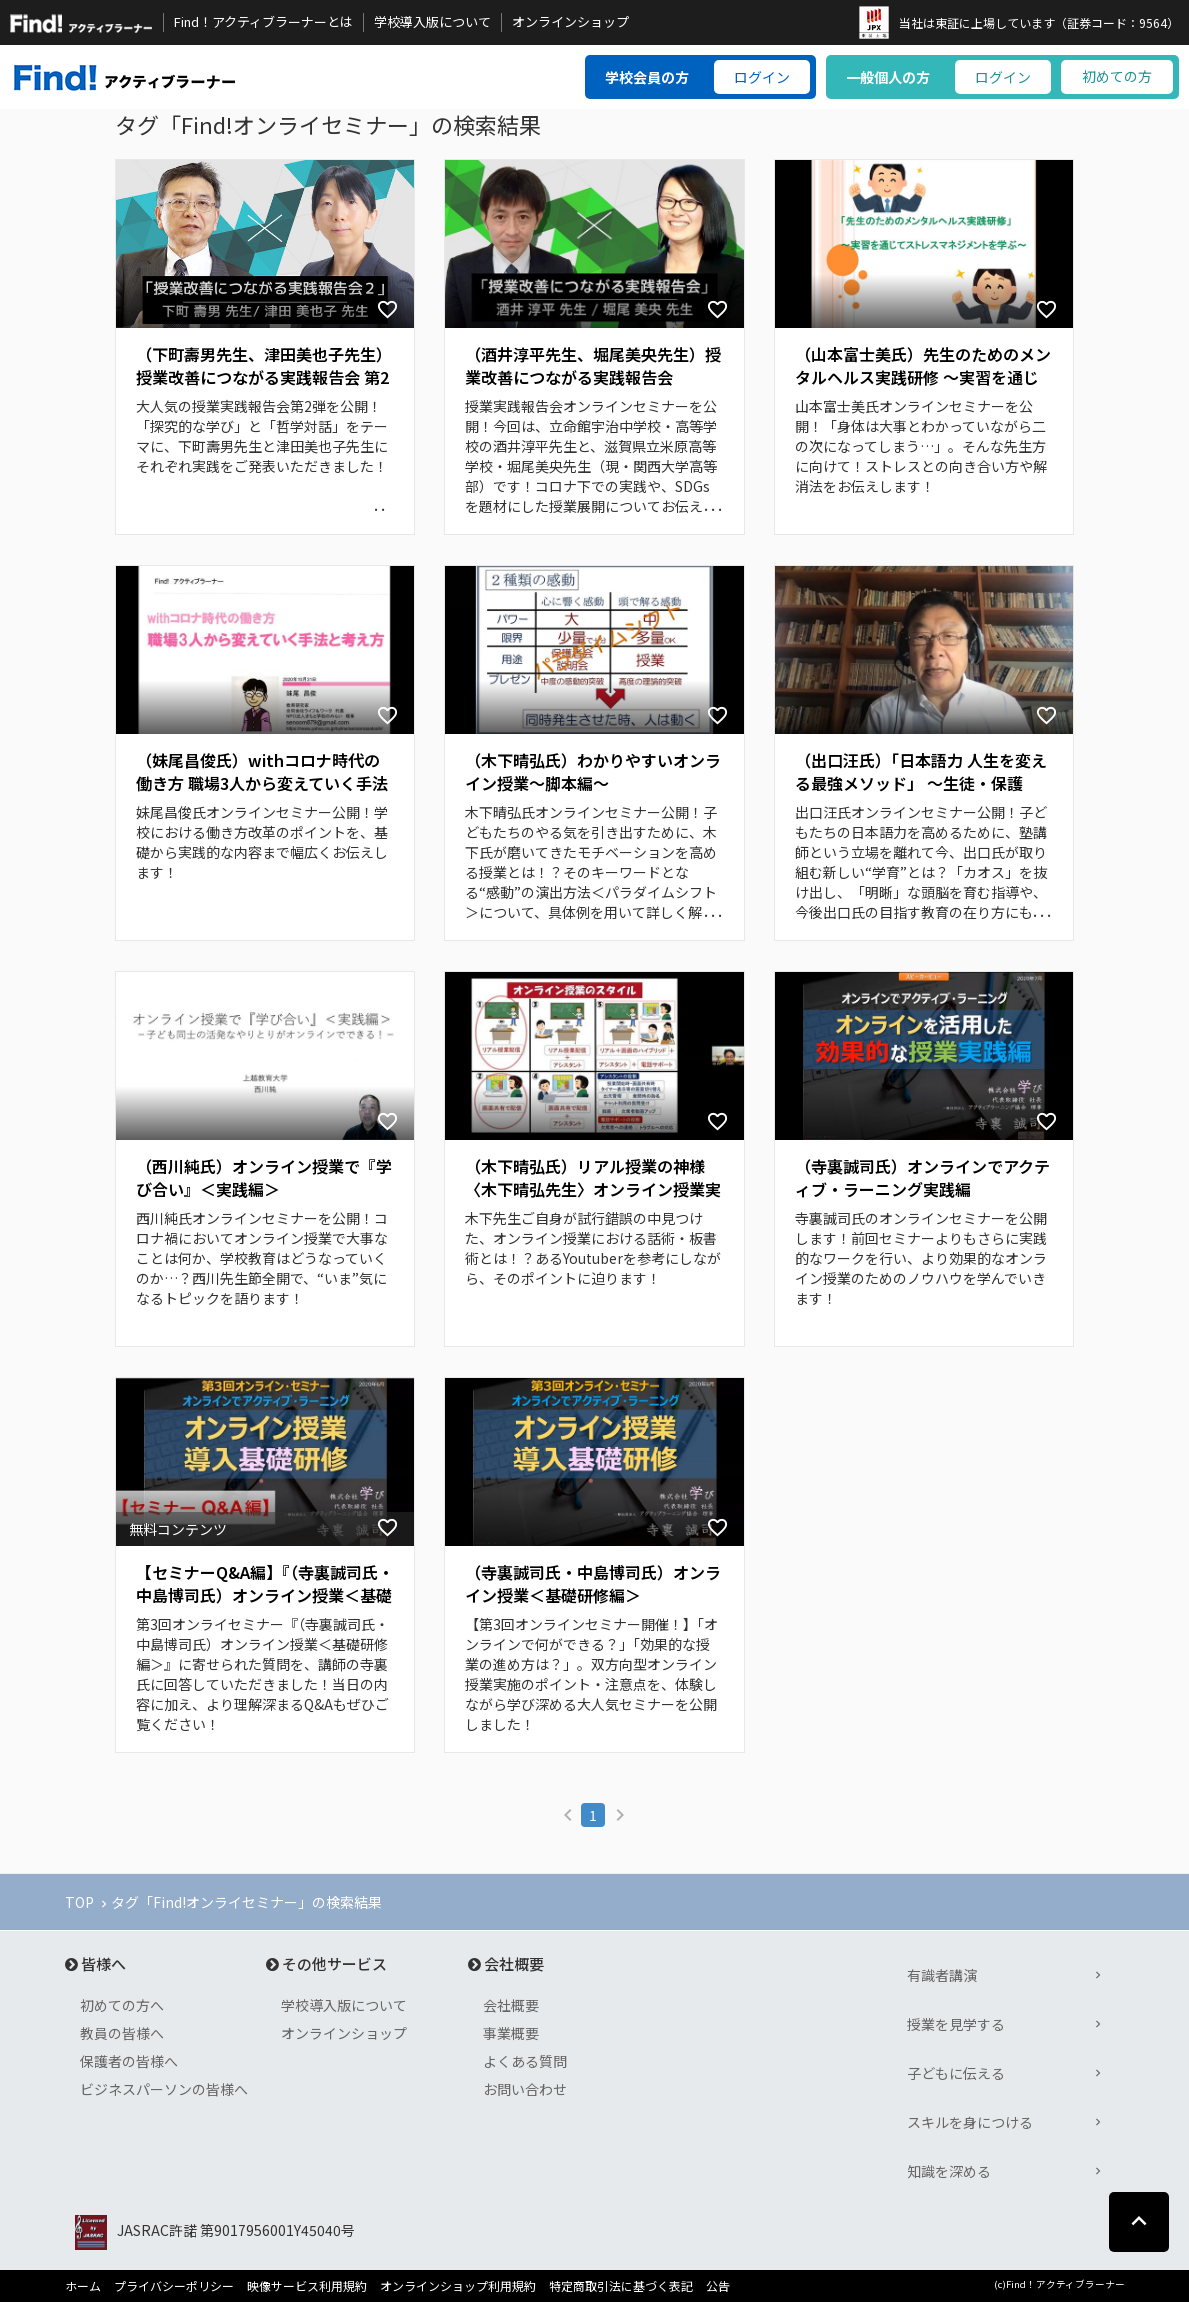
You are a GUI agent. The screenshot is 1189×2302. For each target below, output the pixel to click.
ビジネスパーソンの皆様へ (164, 2089)
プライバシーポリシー (174, 2286)
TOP (79, 1902)
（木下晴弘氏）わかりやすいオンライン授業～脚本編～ (593, 772)
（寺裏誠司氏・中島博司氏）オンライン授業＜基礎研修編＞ (593, 1584)
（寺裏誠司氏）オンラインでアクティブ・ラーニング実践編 (922, 1178)
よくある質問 (525, 2061)
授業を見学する (956, 2024)
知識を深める (949, 2171)
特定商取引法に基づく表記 (621, 2286)
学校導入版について (432, 22)
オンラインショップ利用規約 (458, 2286)
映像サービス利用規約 (307, 2286)
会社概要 (511, 2005)
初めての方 (1117, 76)
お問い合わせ (525, 2089)
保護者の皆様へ (129, 2061)
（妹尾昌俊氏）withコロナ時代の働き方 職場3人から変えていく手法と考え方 (262, 773)
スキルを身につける (970, 2122)
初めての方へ (122, 2005)
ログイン (762, 77)
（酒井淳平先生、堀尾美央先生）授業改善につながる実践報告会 (593, 366)
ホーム (83, 2286)
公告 (718, 2286)
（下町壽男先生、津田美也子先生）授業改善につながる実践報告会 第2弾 (264, 367)
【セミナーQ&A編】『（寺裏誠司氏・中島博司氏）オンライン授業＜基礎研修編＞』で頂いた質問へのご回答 (265, 1585)
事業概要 (511, 2033)
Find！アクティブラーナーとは (263, 22)
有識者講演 (942, 1975)
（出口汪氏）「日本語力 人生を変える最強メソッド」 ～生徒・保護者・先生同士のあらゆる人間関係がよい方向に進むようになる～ (923, 773)
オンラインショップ (570, 22)
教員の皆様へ (122, 2033)
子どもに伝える (956, 2073)
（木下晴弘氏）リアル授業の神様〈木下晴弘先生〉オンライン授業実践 (593, 1179)
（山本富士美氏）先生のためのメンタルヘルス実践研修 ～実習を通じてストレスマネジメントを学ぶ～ (923, 367)
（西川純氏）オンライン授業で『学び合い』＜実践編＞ (264, 1178)
